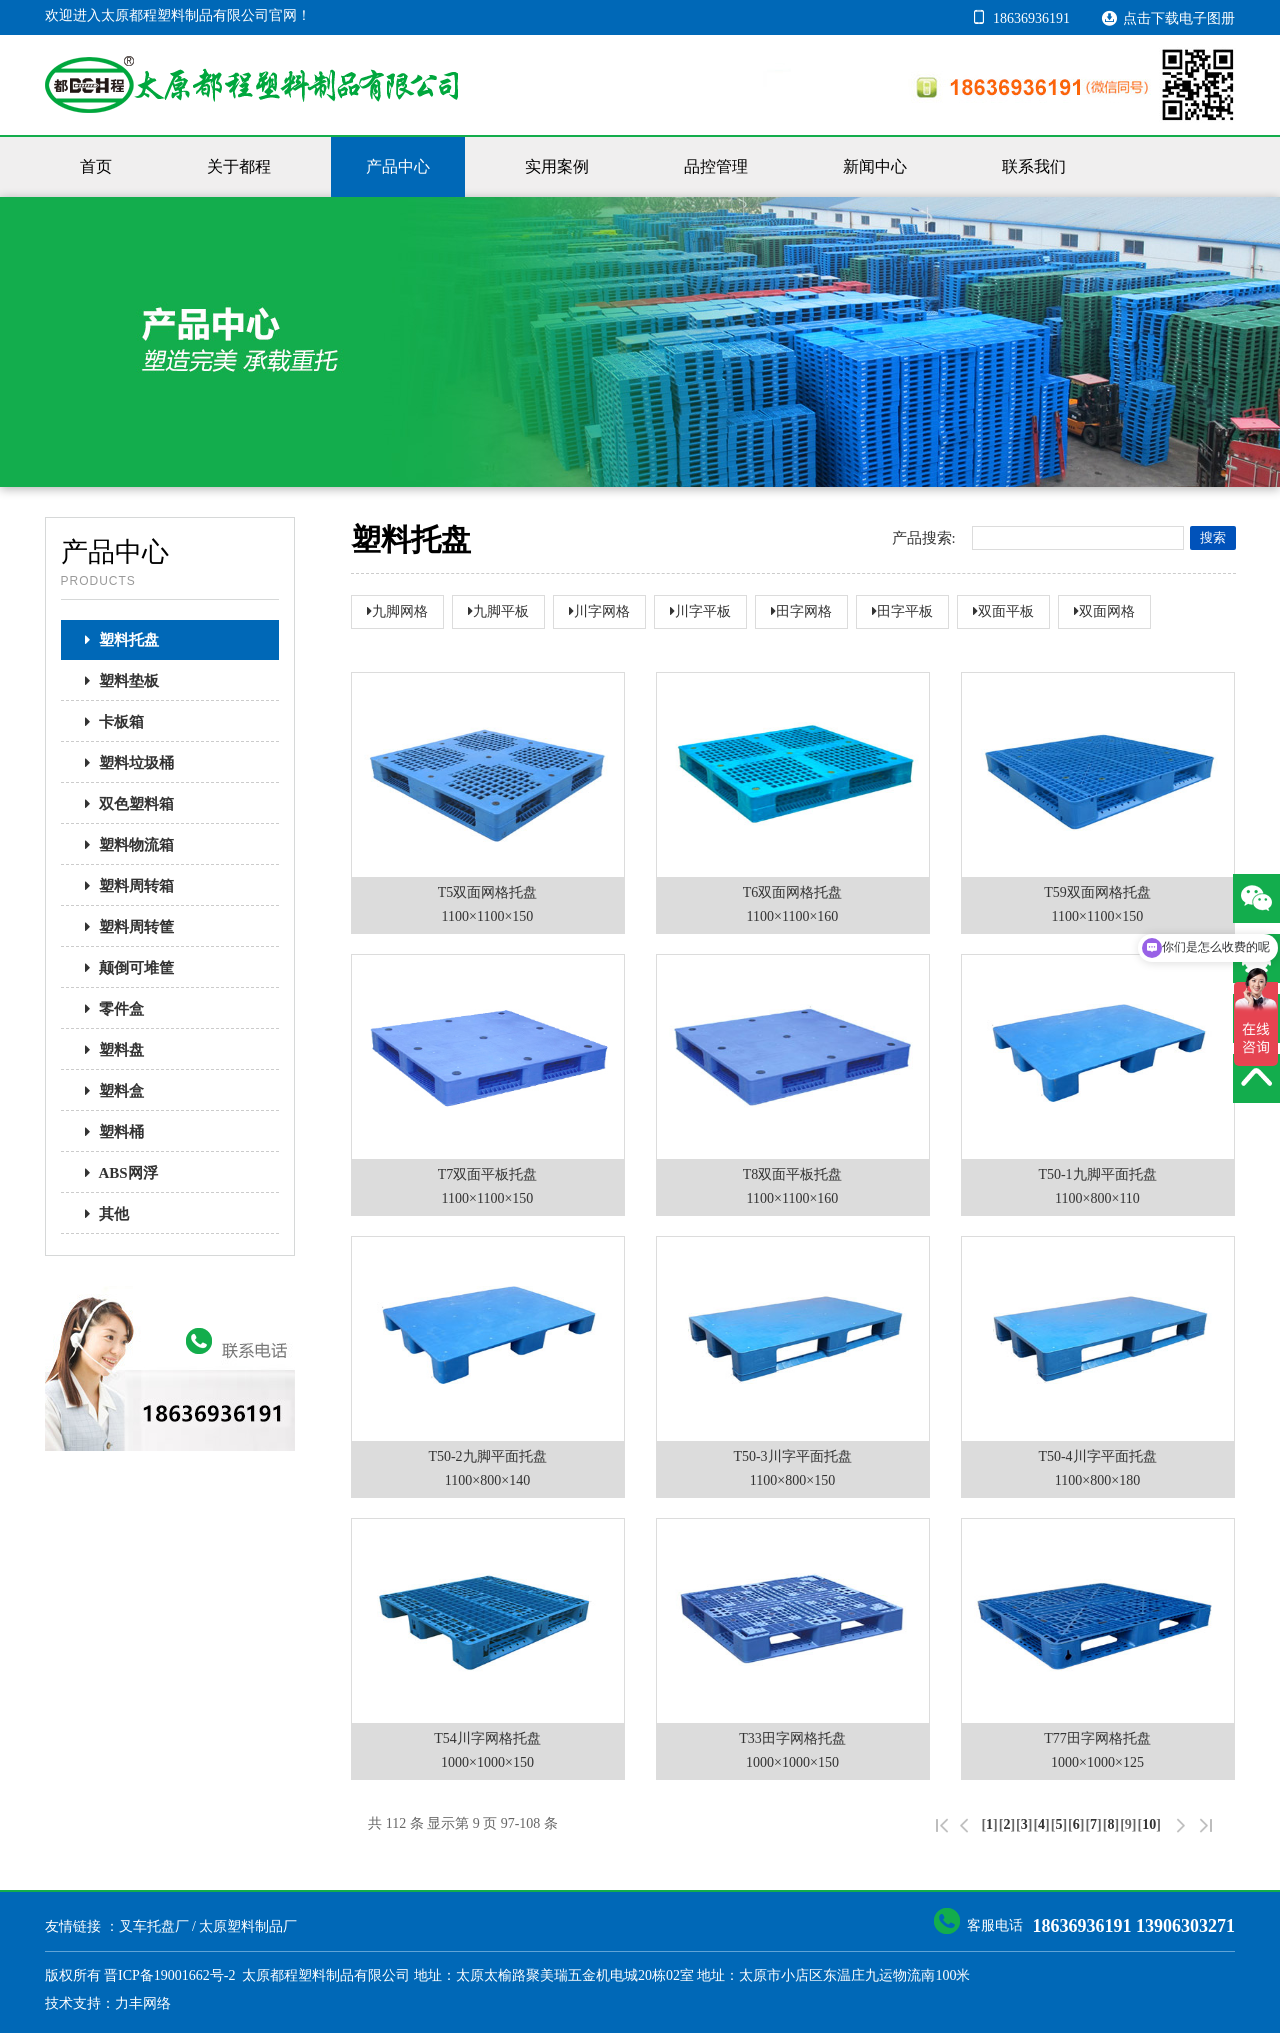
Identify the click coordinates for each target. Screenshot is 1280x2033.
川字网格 (599, 611)
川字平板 (700, 611)
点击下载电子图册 (1168, 17)
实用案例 (557, 166)
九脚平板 (498, 611)
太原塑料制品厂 (248, 1926)
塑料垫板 (116, 681)
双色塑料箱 (123, 804)
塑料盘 (108, 1050)
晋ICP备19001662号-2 (169, 1975)
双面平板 (1003, 611)
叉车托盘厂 (154, 1926)
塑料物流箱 (123, 845)
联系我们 (1034, 166)
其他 (101, 1214)
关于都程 (239, 166)
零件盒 (108, 1009)
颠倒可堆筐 (123, 968)
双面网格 (1104, 611)
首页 (96, 166)
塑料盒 (108, 1091)
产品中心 (398, 166)
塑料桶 (108, 1132)
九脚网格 (397, 611)
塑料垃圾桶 (123, 763)
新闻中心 (875, 166)
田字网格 (801, 611)
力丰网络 (143, 2003)
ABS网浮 (115, 1173)
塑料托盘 (116, 640)
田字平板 (902, 611)
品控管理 (716, 166)
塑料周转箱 (123, 886)
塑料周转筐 (123, 927)
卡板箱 (108, 722)
